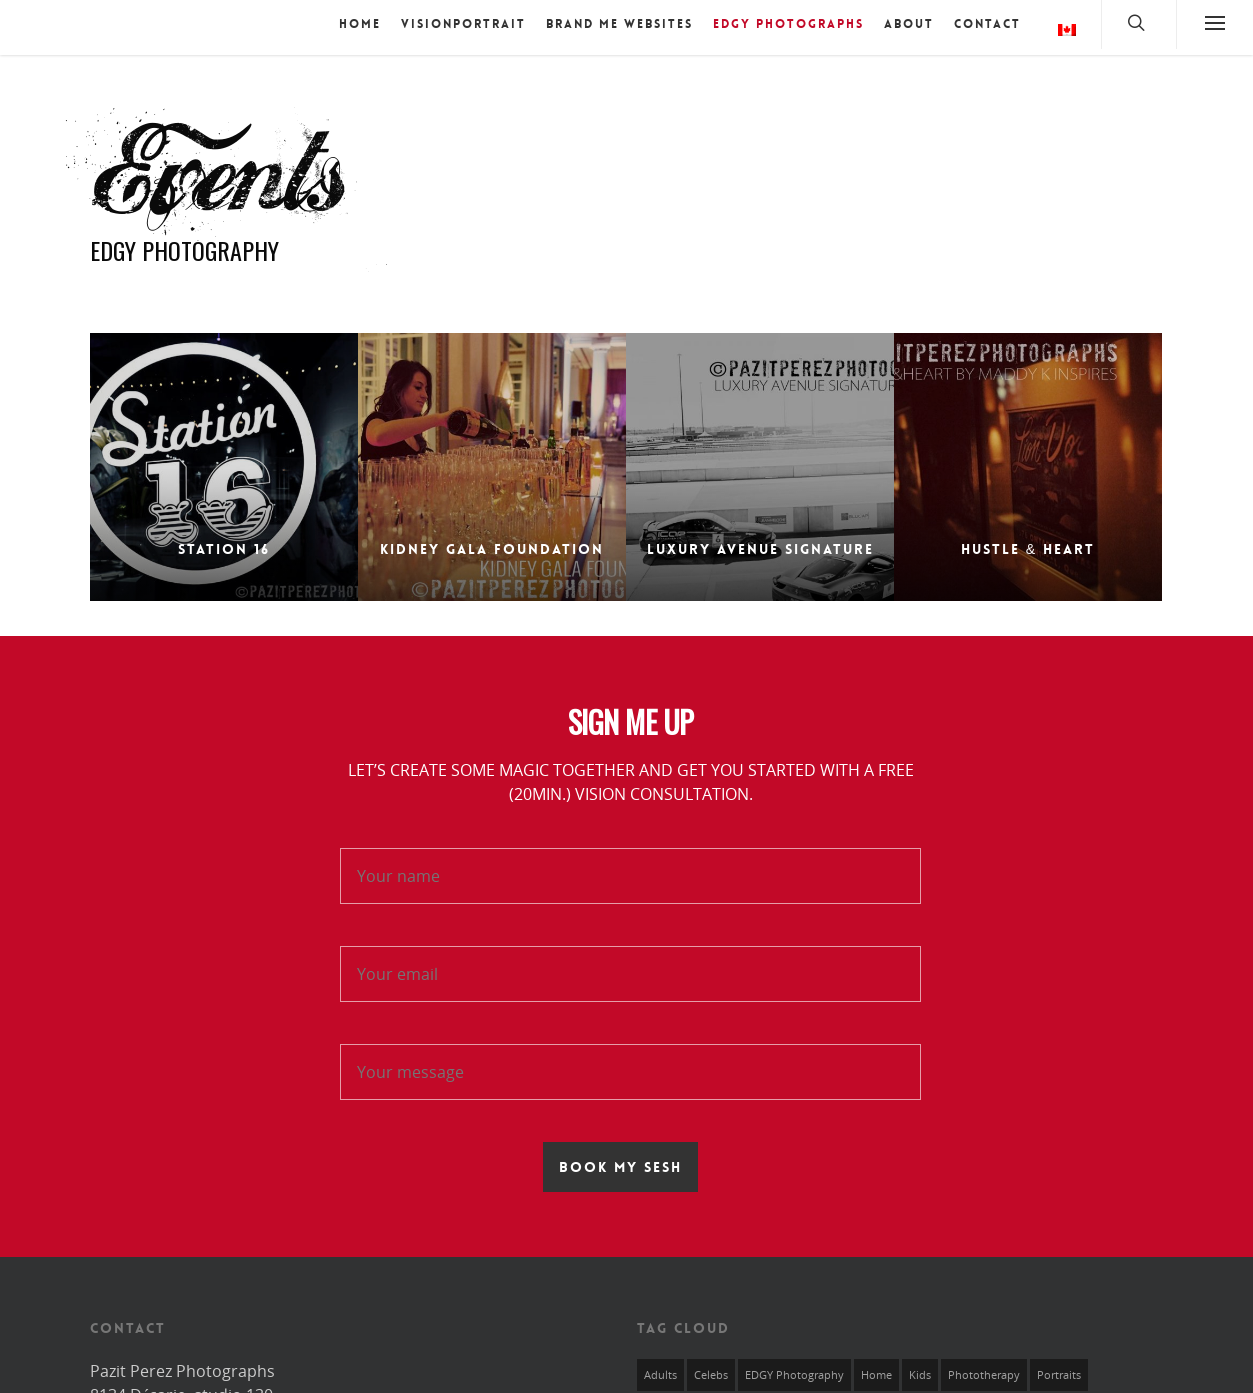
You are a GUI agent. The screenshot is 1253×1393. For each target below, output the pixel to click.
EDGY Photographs (788, 24)
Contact (987, 24)
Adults (660, 1367)
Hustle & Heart (1028, 544)
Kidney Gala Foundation (492, 541)
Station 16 (224, 541)
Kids (920, 1367)
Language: (1067, 30)
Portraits (1059, 1367)
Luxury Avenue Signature (760, 541)
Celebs (711, 1367)
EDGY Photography (794, 1367)
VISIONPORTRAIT (463, 24)
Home (360, 24)
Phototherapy (984, 1367)
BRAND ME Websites (619, 24)
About (909, 24)
